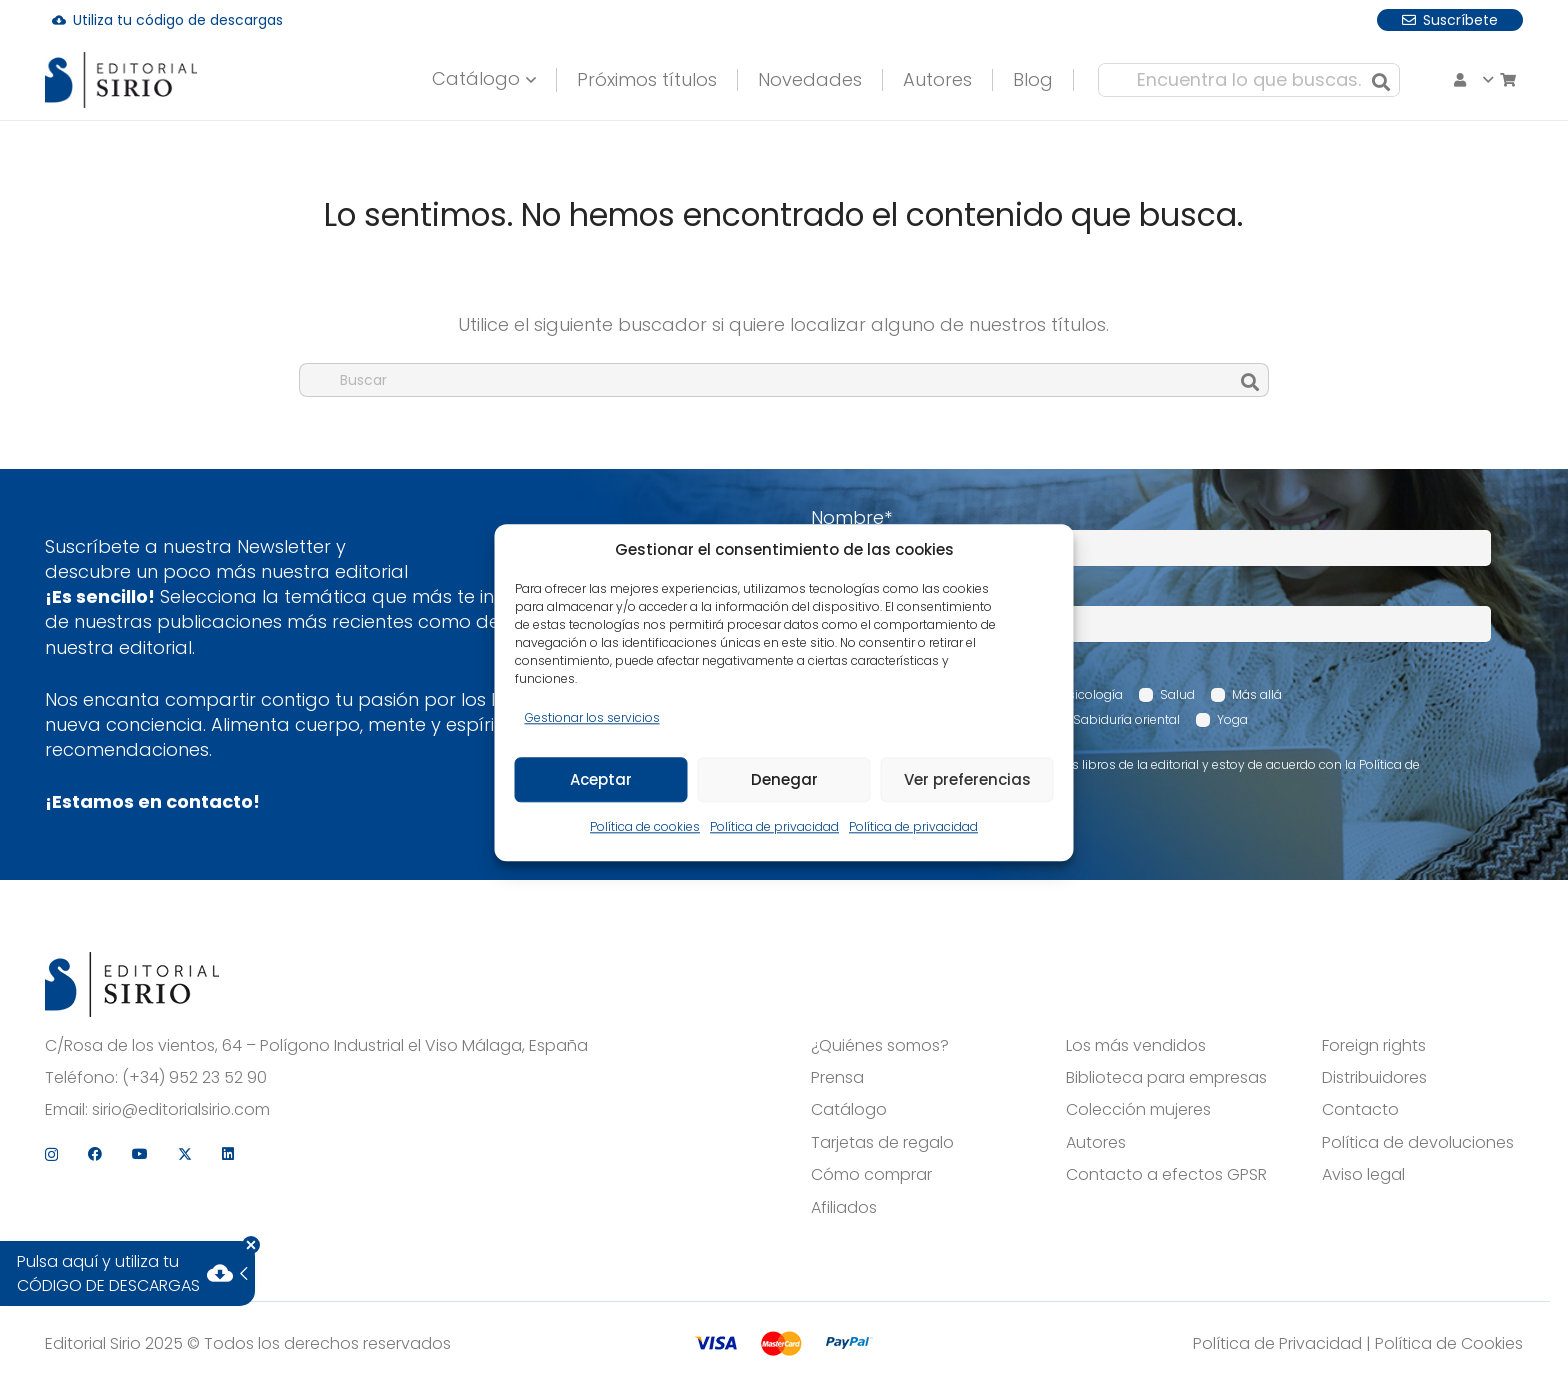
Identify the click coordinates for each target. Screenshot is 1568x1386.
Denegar (784, 779)
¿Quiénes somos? (880, 1046)
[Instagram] (1340, 19)
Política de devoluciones (1418, 1143)
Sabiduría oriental (1126, 719)
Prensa (837, 1078)
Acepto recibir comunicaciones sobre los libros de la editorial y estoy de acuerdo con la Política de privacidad (1126, 773)
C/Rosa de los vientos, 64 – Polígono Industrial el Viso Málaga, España (316, 1046)
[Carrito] (1371, 80)
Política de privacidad (774, 827)
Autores (1096, 1143)
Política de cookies (645, 827)
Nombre (851, 517)
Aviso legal (1363, 1175)
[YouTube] (1429, 19)
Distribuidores (1374, 1078)
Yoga (1232, 719)
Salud (1177, 694)
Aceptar (601, 779)
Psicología (1092, 694)
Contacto (1360, 1110)
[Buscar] (1311, 80)
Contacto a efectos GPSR (1166, 1175)
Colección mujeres (1138, 1110)
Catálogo (849, 1110)
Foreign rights (1374, 1046)
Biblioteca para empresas (1166, 1078)
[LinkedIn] (1517, 19)
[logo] (132, 80)
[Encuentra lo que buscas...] (1179, 80)
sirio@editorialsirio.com (181, 1110)
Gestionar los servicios (592, 717)
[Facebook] (1384, 19)
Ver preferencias (967, 779)
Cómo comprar (871, 1175)
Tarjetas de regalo (882, 1143)
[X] (1474, 19)
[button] (458, 80)
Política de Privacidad (1277, 1343)
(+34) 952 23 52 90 (194, 1078)
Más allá (1257, 694)
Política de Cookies (1449, 1343)
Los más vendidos (1136, 1046)
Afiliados (844, 1208)
